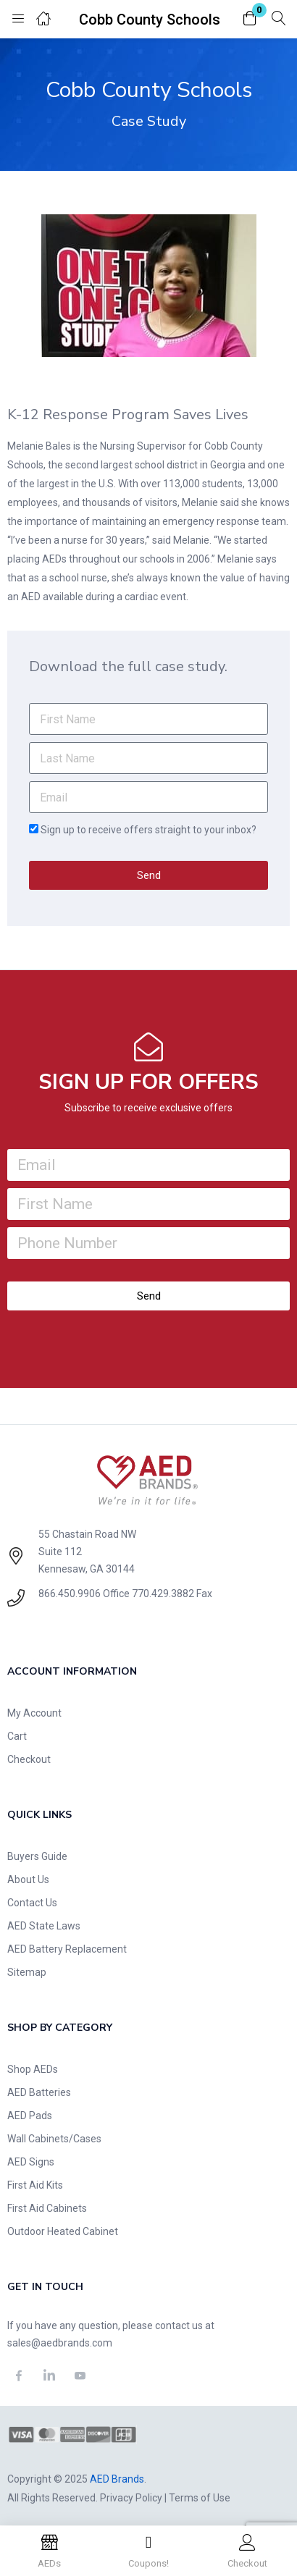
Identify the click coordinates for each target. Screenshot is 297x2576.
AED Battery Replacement (67, 1949)
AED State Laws (43, 1926)
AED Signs (30, 2162)
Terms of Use (199, 2498)
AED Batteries (39, 2092)
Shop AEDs (32, 2069)
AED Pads (29, 2115)
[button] (250, 19)
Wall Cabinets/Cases (54, 2138)
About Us (28, 1879)
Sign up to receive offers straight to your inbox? (148, 829)
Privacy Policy (131, 2498)
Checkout (29, 1759)
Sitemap (26, 1972)
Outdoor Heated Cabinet (62, 2231)
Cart (17, 1736)
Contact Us (32, 1902)
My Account (34, 1713)
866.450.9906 (69, 1593)
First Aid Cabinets (47, 2208)
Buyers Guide (37, 1856)
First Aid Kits (35, 2185)
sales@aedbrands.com (59, 2343)
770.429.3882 (163, 1593)
